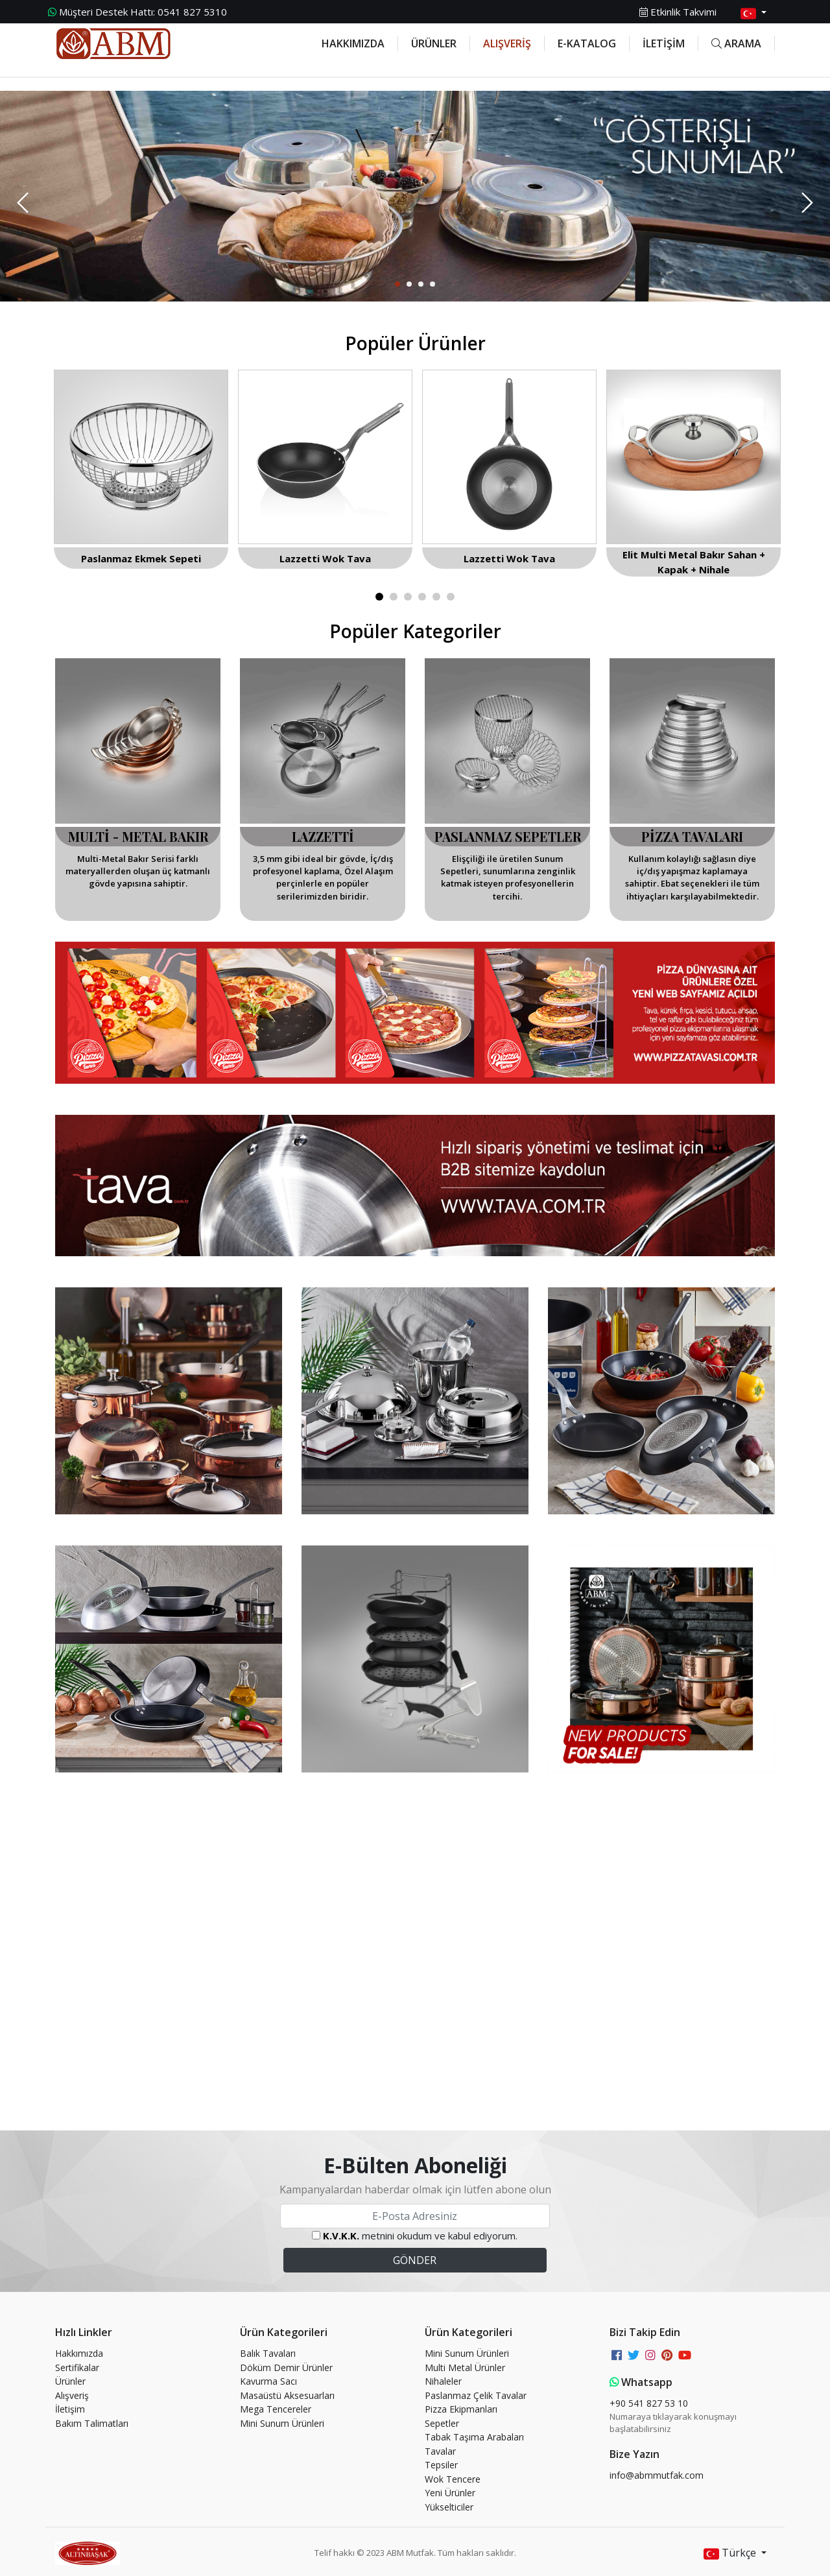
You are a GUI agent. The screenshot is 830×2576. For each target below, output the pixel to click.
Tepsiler (441, 2465)
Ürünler (70, 2381)
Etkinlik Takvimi (678, 11)
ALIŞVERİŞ (507, 43)
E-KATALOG (587, 43)
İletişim (70, 2409)
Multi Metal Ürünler (465, 2367)
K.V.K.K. (341, 2235)
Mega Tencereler (275, 2409)
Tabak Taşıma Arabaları (474, 2437)
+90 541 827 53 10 (649, 2403)
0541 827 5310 (137, 11)
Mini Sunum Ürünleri (282, 2423)
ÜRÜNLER (433, 43)
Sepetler (442, 2423)
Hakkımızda (79, 2353)
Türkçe (731, 2554)
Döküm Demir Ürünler (286, 2367)
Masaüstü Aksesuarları (287, 2395)
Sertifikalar (77, 2367)
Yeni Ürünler (450, 2493)
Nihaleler (443, 2381)
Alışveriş (72, 2395)
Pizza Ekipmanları (461, 2409)
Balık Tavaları (268, 2353)
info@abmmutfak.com (657, 2475)
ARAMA (736, 43)
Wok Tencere (452, 2479)
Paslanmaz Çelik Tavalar (476, 2395)
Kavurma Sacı (268, 2381)
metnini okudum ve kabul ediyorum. (420, 2235)
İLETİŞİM (664, 43)
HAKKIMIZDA (353, 43)
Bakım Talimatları (91, 2423)
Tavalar (440, 2451)
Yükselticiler (449, 2507)
